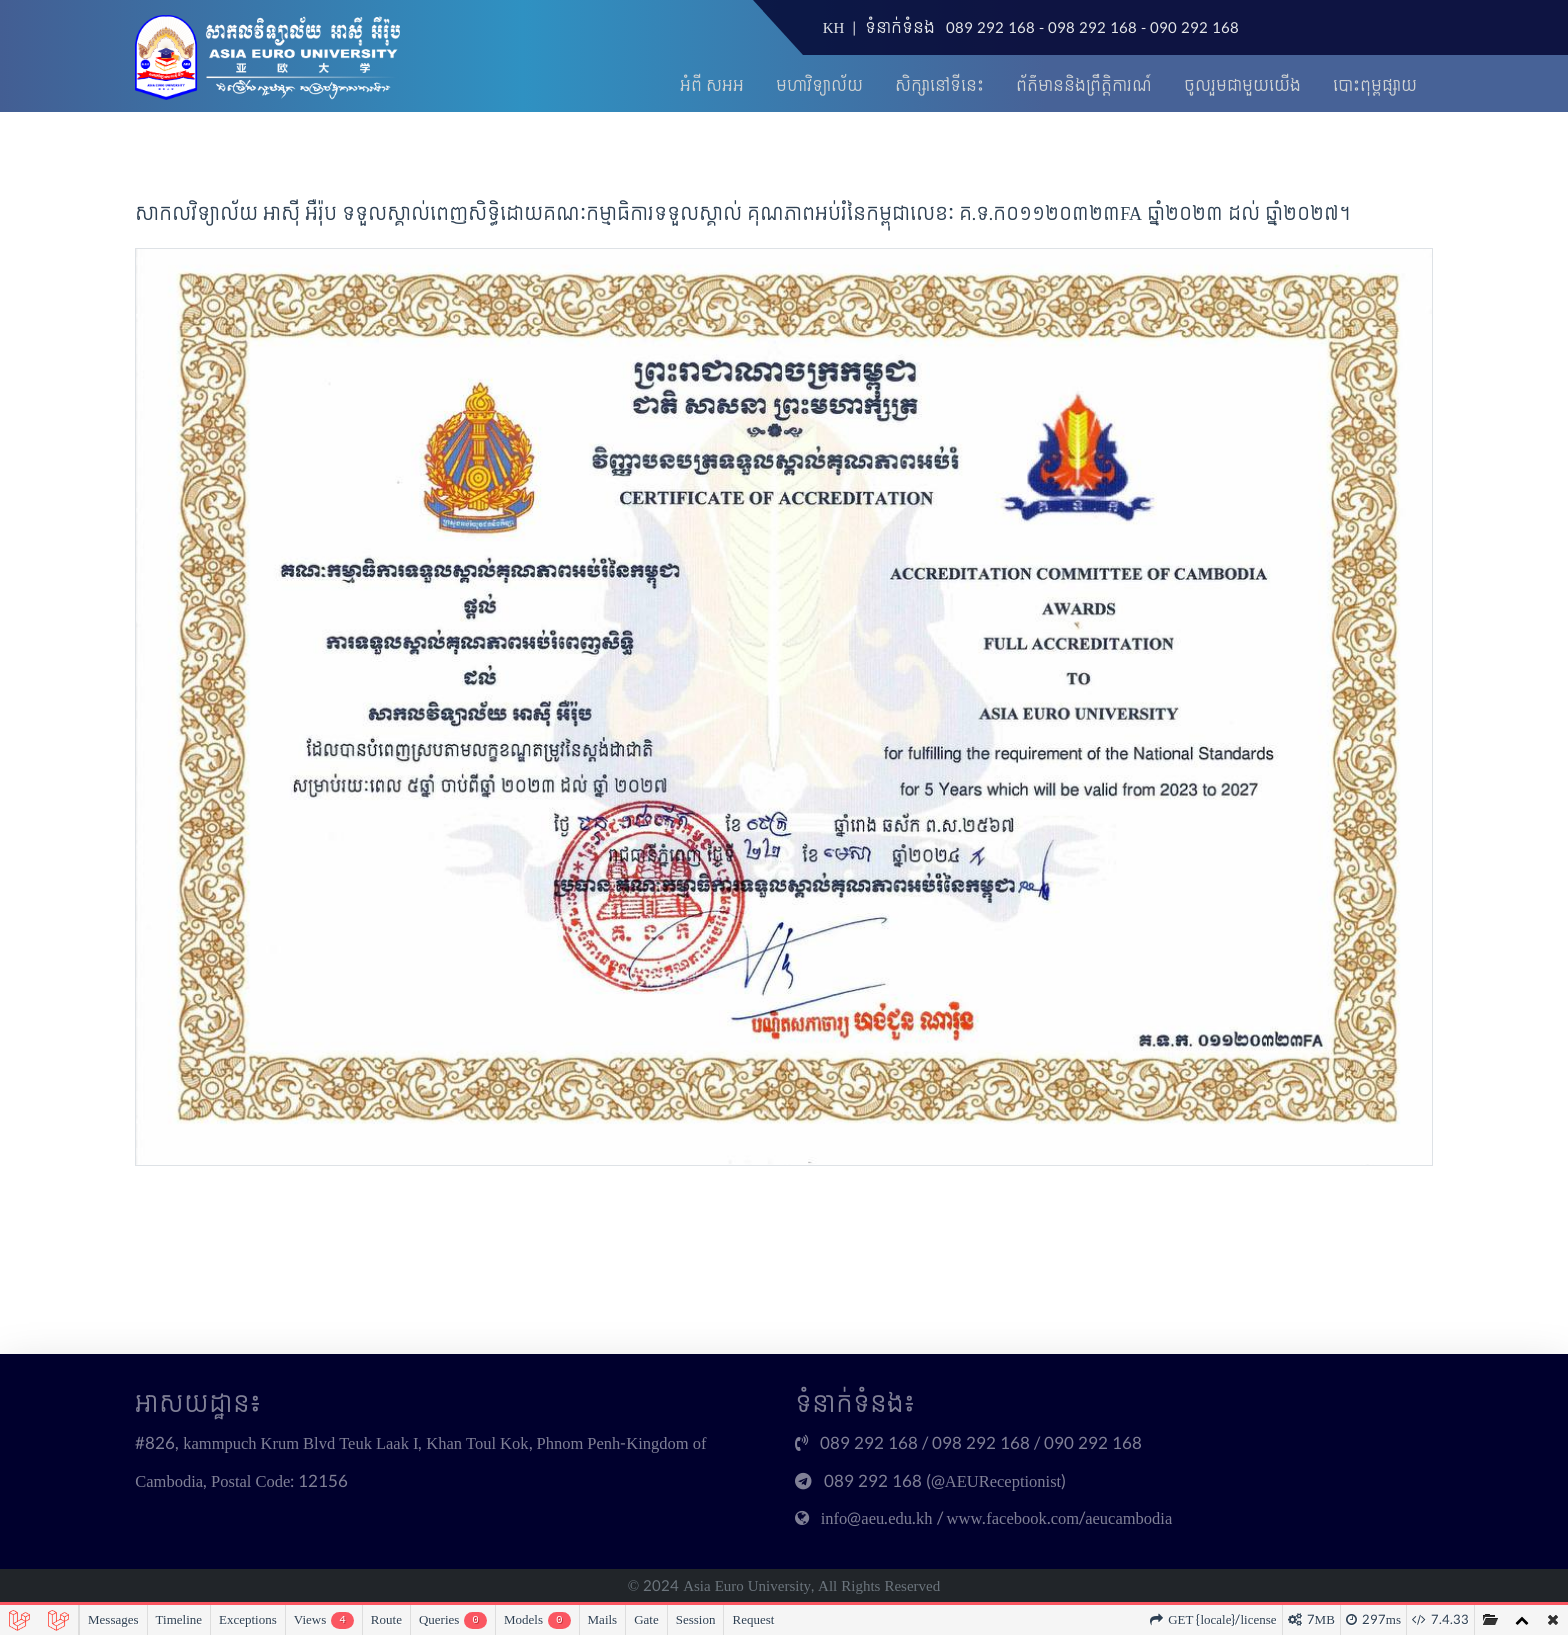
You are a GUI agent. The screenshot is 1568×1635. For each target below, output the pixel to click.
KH (834, 28)
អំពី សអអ (712, 86)
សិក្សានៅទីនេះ (939, 86)
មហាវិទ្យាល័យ (819, 86)
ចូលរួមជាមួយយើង (1242, 86)
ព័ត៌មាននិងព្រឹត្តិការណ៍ (1084, 86)
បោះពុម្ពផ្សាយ (1375, 86)
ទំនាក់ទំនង (900, 28)
